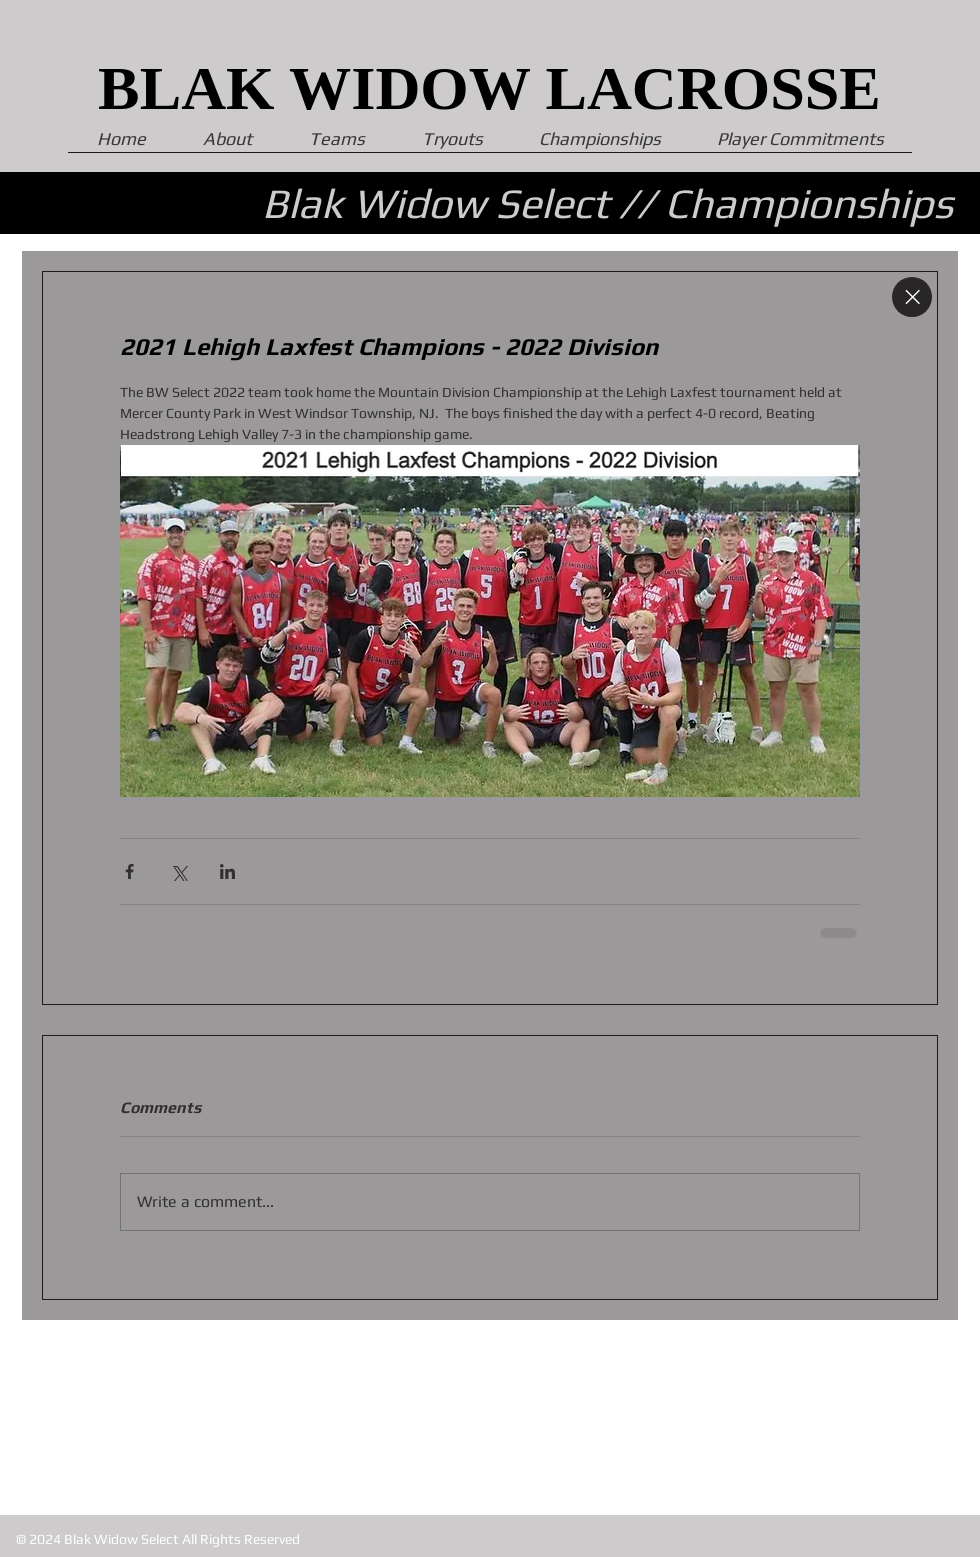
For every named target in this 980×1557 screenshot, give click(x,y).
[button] (800, 145)
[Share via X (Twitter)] (178, 871)
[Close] (912, 297)
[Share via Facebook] (129, 871)
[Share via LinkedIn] (227, 871)
